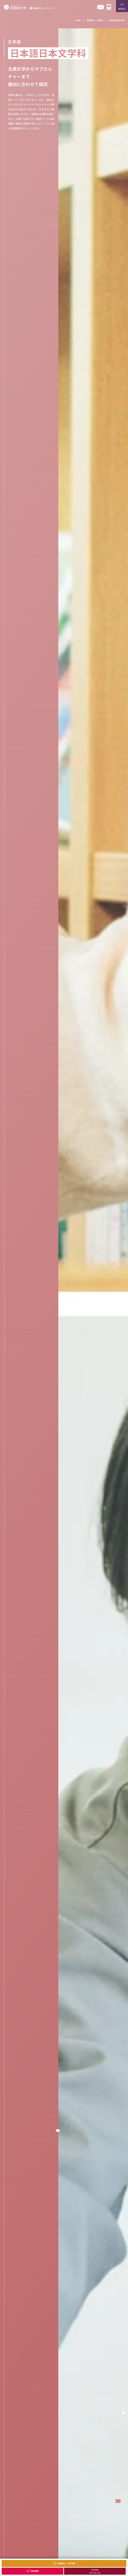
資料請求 (35, 2570)
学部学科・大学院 (95, 20)
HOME (78, 20)
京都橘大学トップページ (41, 8)
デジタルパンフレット (94, 2571)
